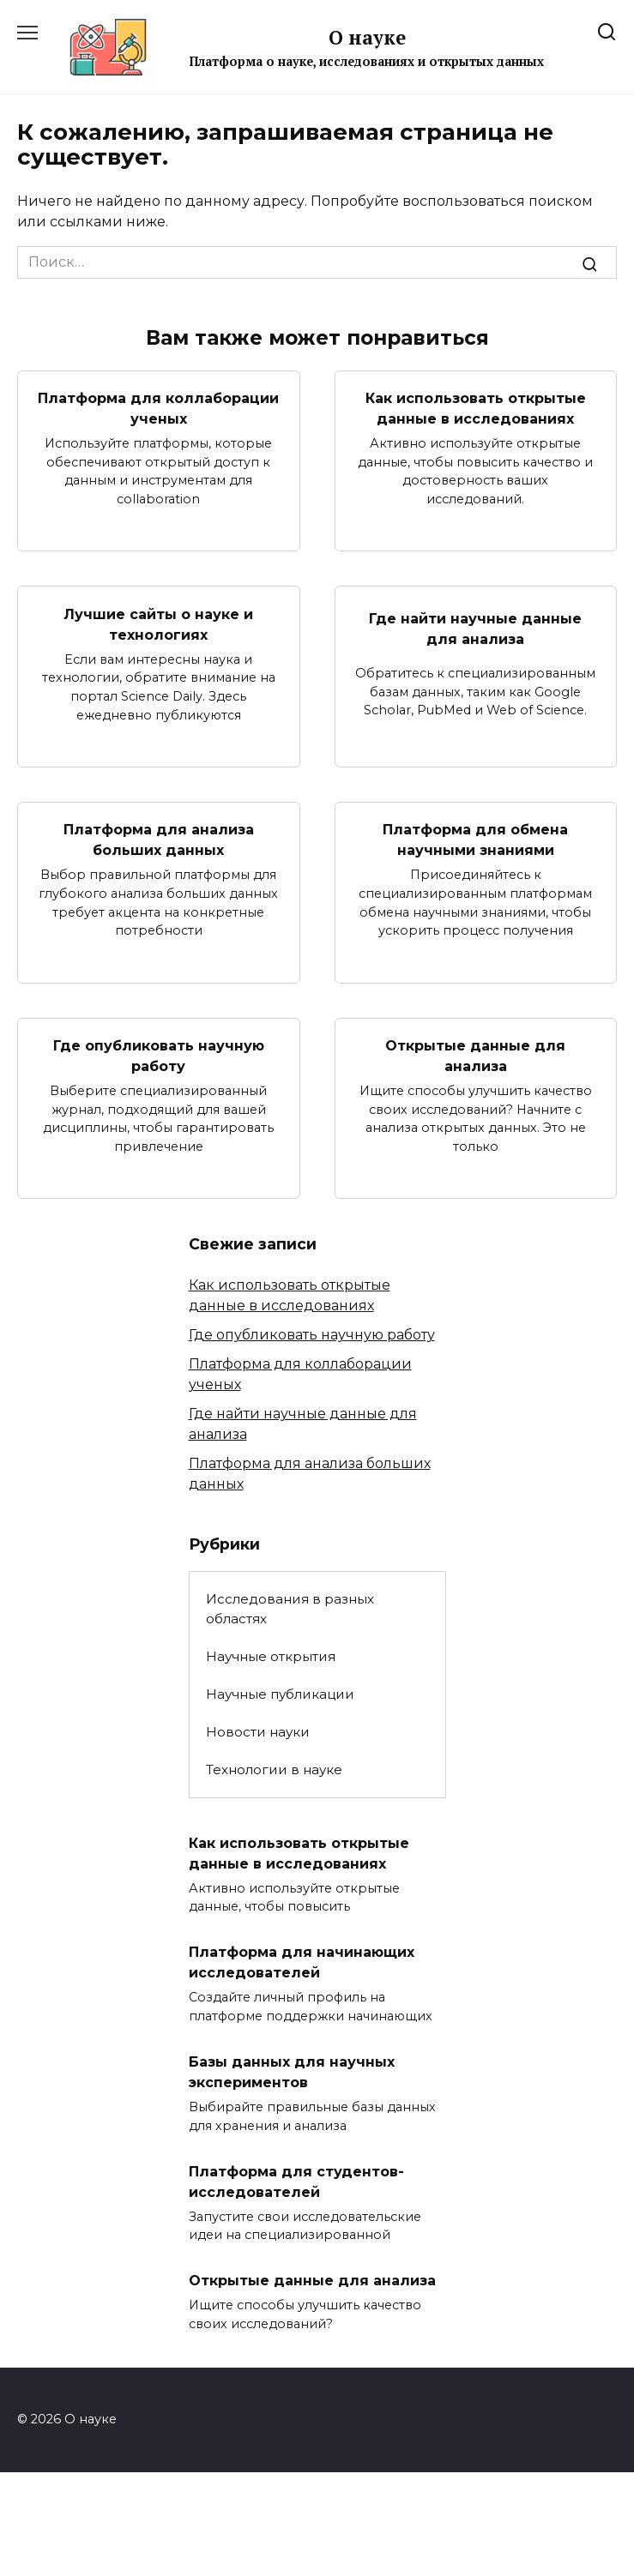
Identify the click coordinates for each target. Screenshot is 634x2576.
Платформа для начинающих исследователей (301, 1962)
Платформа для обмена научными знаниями (475, 840)
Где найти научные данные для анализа (475, 629)
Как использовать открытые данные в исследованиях (475, 408)
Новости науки (258, 1732)
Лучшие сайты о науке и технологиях (158, 623)
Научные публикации (280, 1694)
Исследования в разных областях (290, 1609)
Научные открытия (270, 1656)
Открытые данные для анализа (475, 1056)
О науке (367, 37)
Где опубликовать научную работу (158, 1056)
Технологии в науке (274, 1769)
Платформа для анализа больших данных (158, 840)
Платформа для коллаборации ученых (158, 408)
